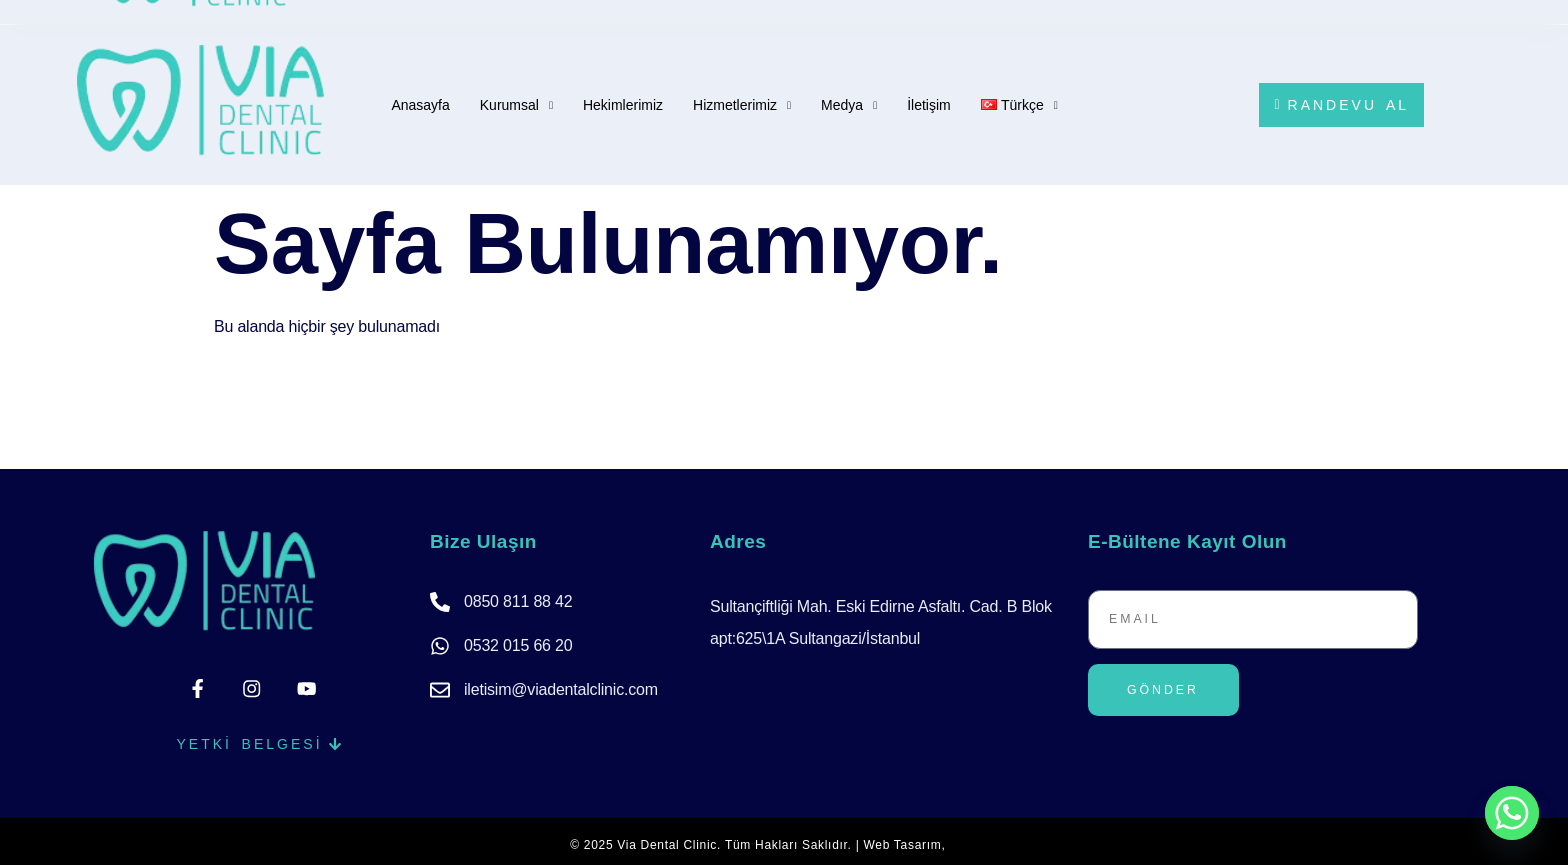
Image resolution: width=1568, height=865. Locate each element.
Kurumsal (516, 109)
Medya (849, 109)
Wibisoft (974, 838)
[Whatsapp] (1512, 813)
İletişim (929, 105)
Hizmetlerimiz (742, 109)
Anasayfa (420, 105)
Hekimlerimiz (623, 105)
